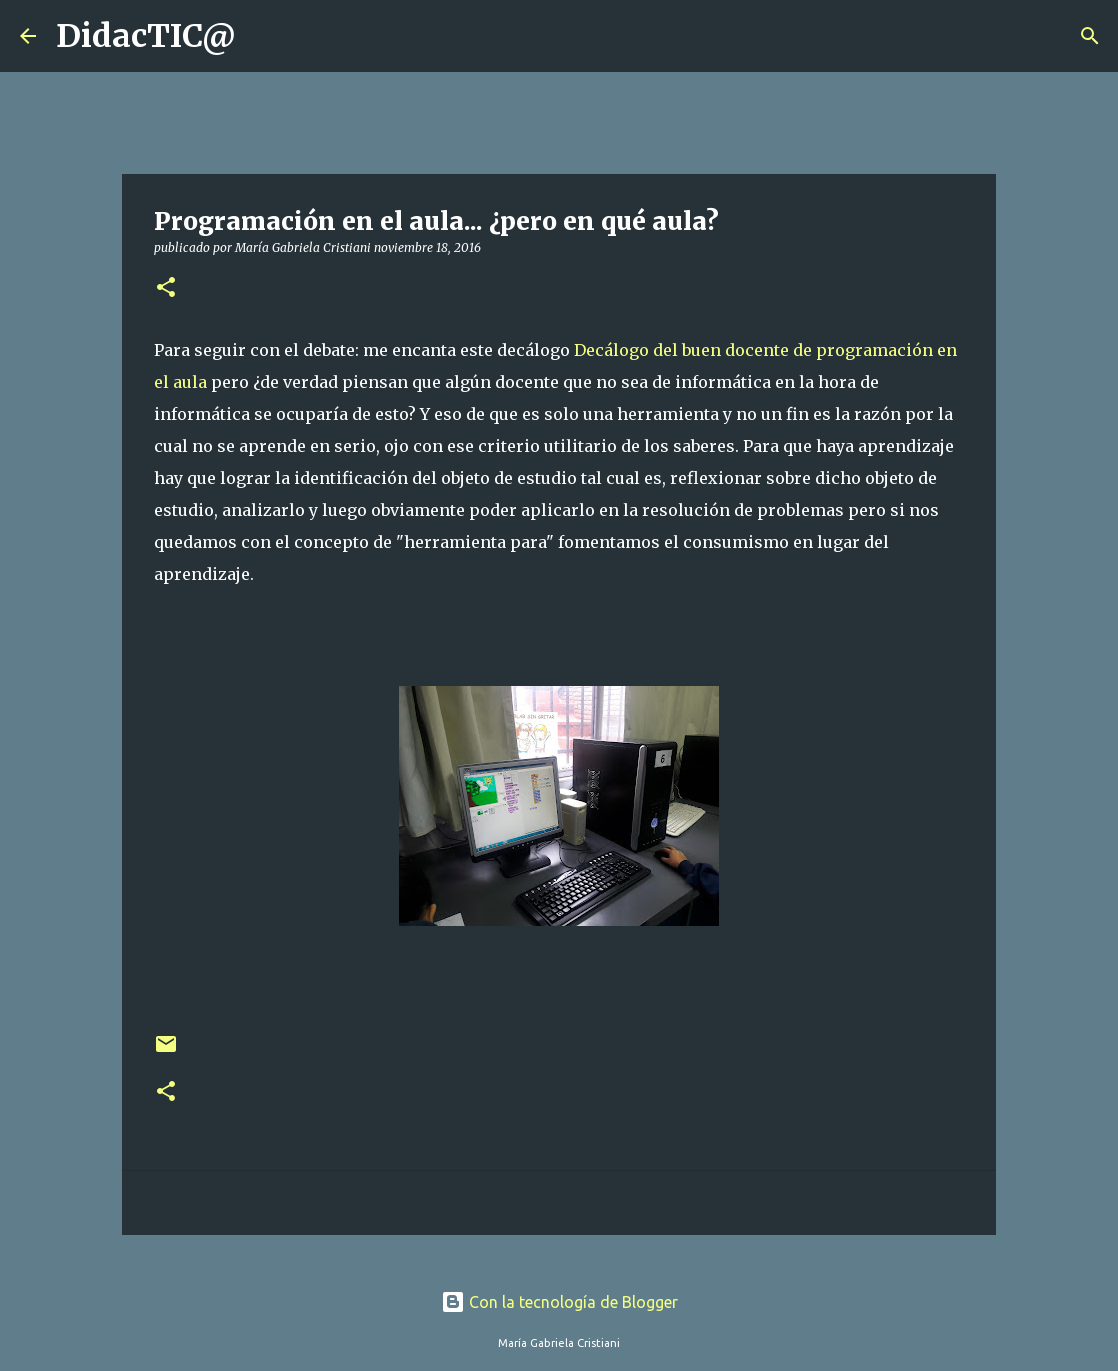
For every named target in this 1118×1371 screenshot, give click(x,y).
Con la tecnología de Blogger (559, 1302)
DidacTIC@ (146, 36)
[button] (166, 288)
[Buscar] (264, 36)
